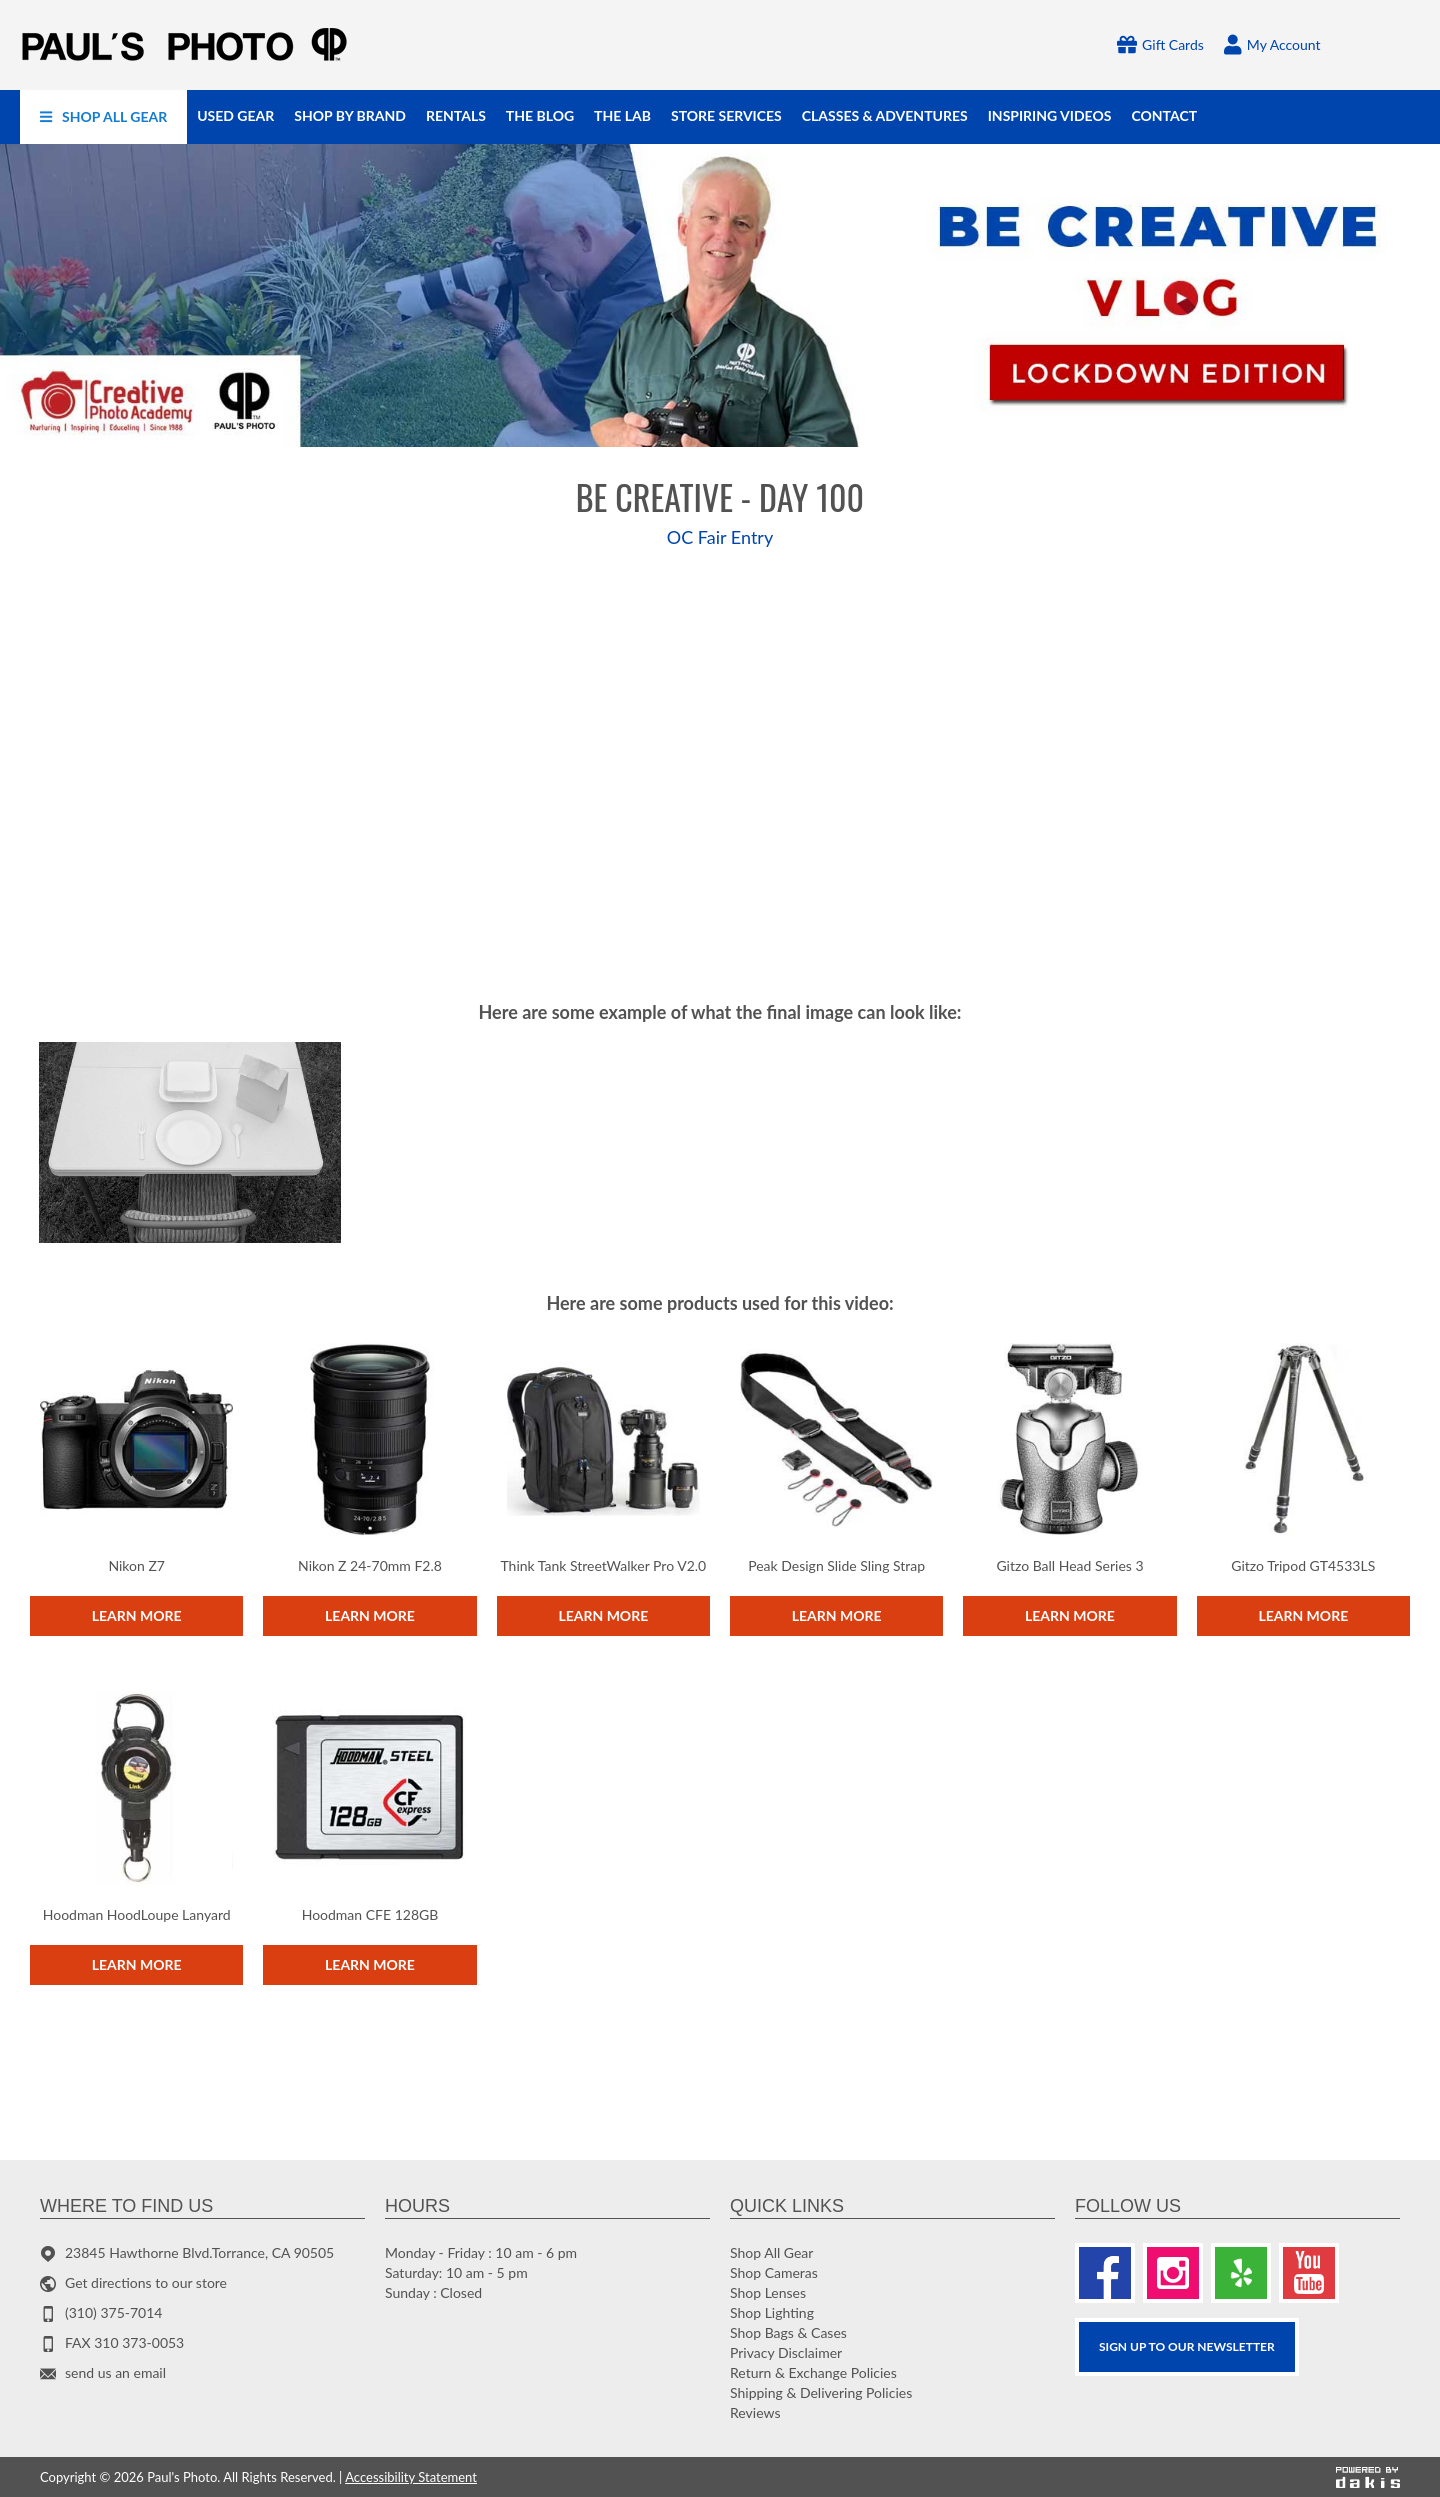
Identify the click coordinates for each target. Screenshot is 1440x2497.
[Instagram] (1173, 2273)
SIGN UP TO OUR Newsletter (1187, 2346)
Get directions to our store (146, 2282)
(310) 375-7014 (113, 2312)
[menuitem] (103, 117)
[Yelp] (1241, 2273)
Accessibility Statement (411, 2477)
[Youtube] (1309, 2273)
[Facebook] (1105, 2273)
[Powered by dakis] (1368, 2477)
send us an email (115, 2372)
